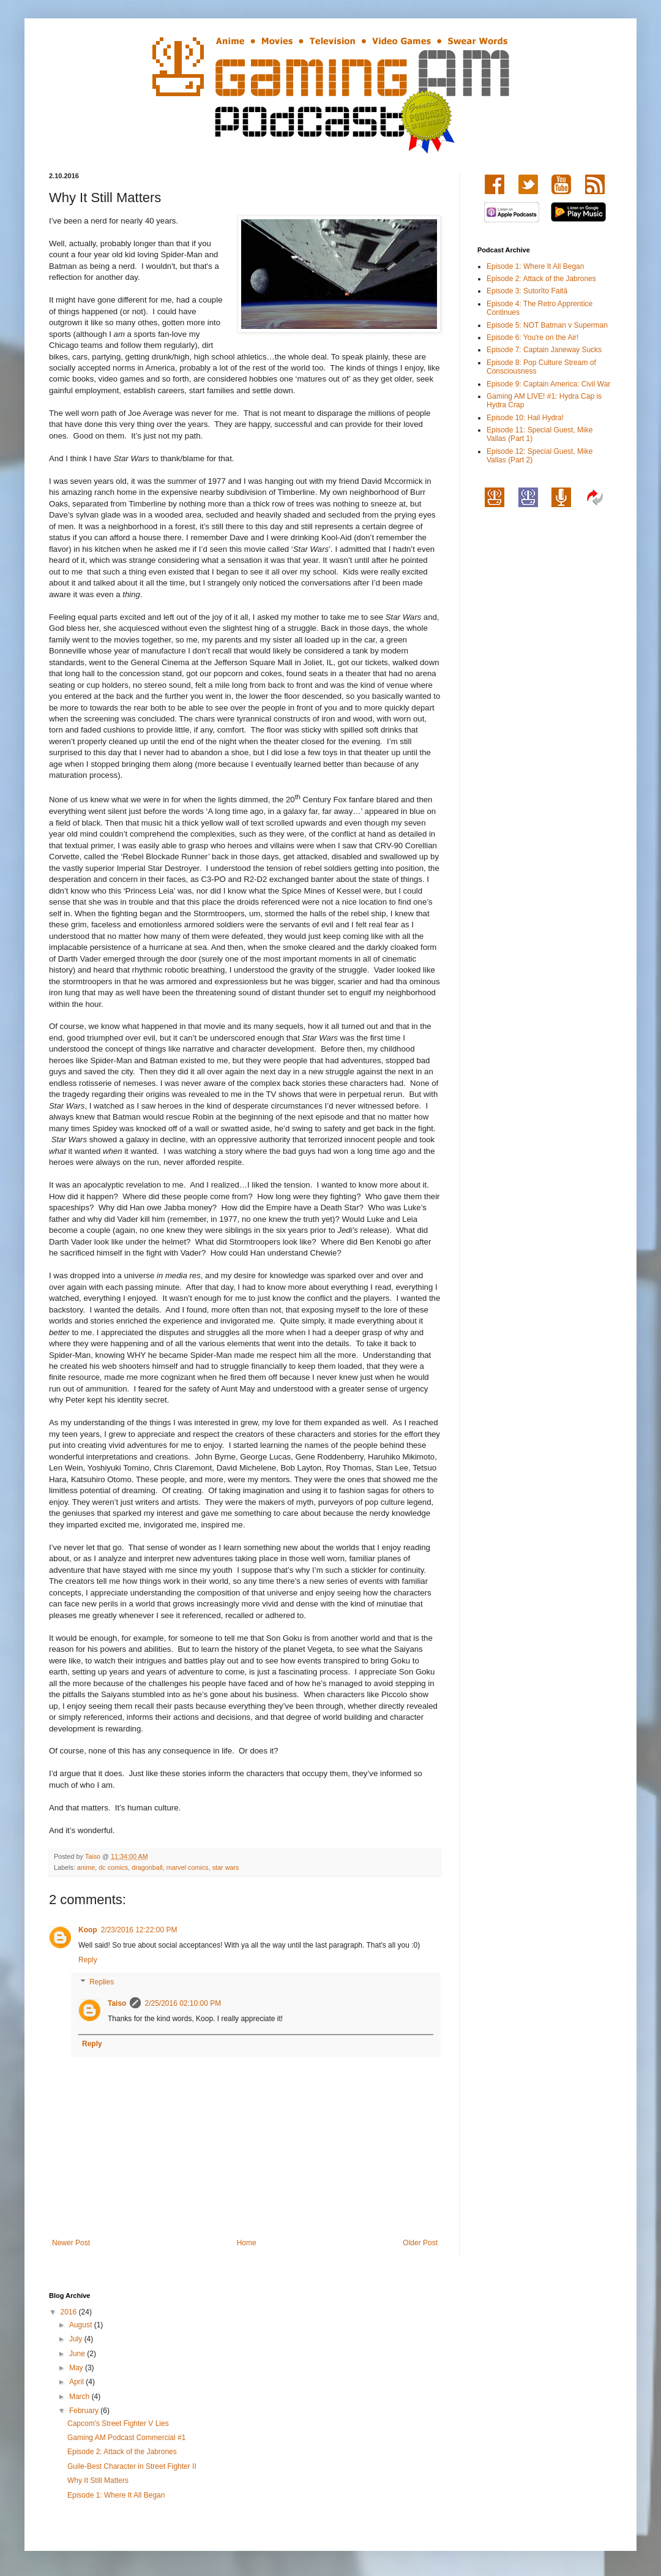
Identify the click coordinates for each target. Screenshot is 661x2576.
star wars (225, 1867)
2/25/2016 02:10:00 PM (182, 2003)
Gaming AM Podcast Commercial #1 (126, 2437)
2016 (70, 2312)
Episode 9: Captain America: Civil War (548, 384)
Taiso (117, 2003)
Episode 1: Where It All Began (535, 266)
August (81, 2325)
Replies (101, 1982)
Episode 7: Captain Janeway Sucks (544, 349)
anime (86, 1867)
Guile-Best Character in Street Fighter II (131, 2466)
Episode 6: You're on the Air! (532, 337)
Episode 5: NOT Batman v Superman (547, 325)
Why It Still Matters (98, 2480)
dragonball (147, 1867)
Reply (87, 1960)
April (77, 2382)
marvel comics (187, 1867)
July (76, 2339)
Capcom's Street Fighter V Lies (118, 2423)
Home (246, 2243)
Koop (87, 1930)
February (84, 2410)
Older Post (420, 2243)
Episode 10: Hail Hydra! (525, 417)
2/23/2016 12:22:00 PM (139, 1930)
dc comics (113, 1867)
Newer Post (71, 2243)
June (78, 2353)
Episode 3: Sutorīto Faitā (527, 291)
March (80, 2396)
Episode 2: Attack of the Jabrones (541, 278)
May (77, 2367)
